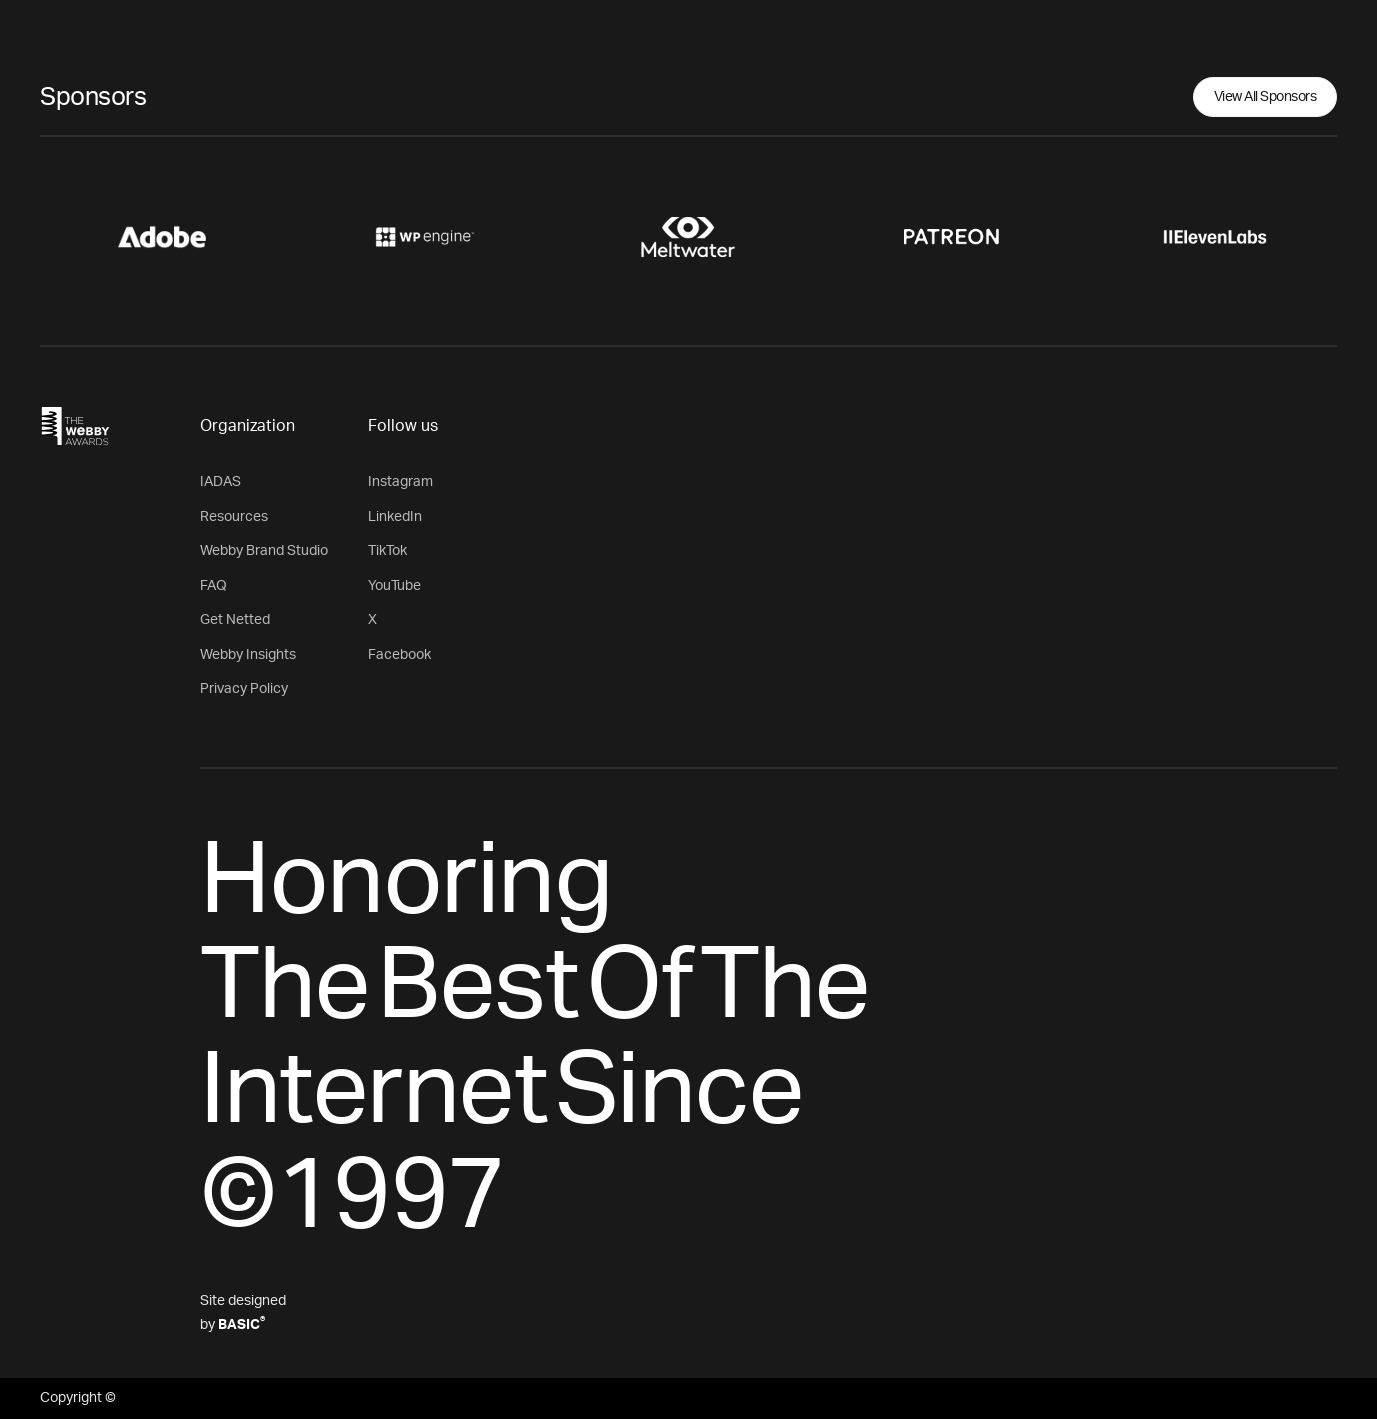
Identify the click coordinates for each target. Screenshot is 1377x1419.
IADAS (220, 482)
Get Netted (235, 620)
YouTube (394, 586)
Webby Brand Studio (264, 551)
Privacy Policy (244, 689)
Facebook (399, 655)
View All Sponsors (1265, 97)
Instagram (400, 482)
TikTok (387, 551)
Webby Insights (248, 655)
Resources (234, 517)
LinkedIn (395, 517)
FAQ (213, 586)
